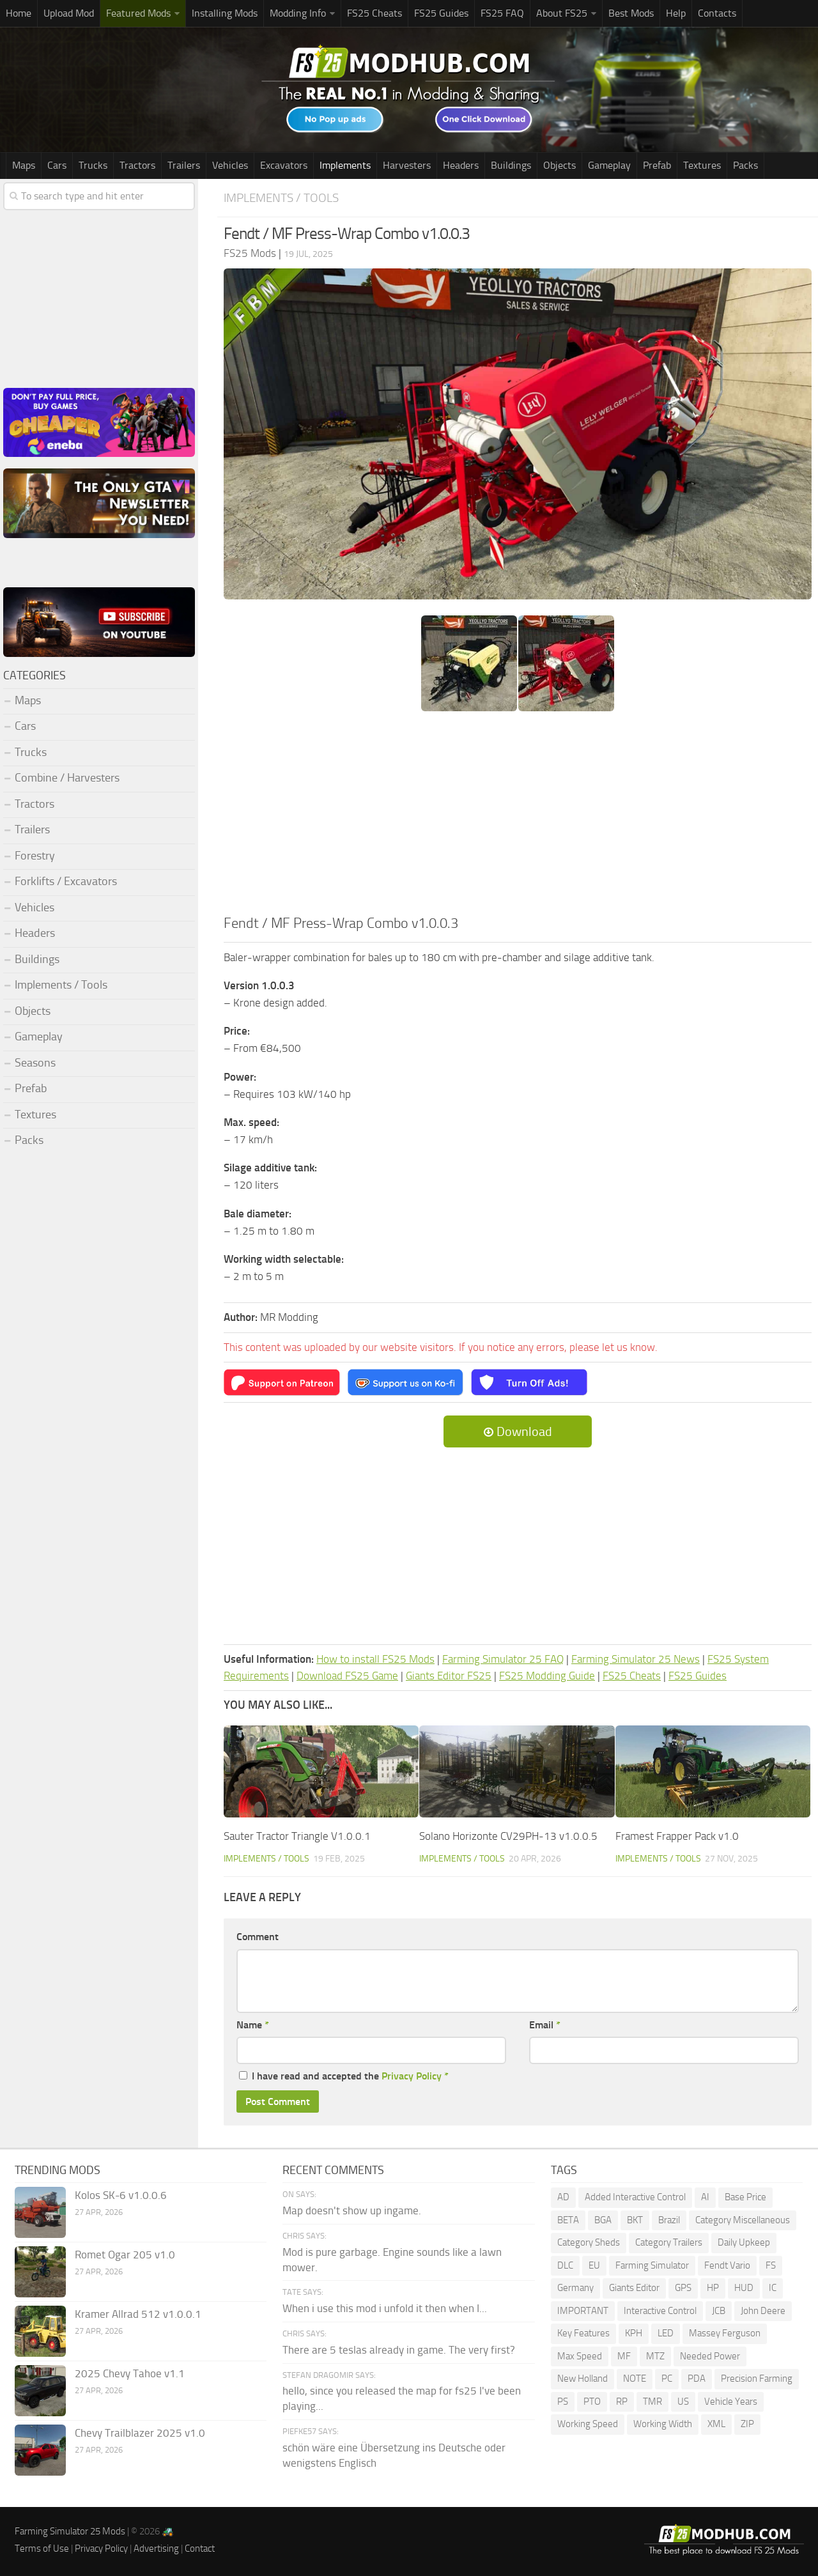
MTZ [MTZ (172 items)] (655, 2356)
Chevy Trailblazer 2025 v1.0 (140, 2432)
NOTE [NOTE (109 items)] (634, 2378)
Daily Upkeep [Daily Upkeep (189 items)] (744, 2242)
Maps (23, 165)
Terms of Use (42, 2548)
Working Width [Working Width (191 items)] (662, 2424)
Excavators (283, 165)
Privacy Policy (412, 2076)
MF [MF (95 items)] (624, 2356)
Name (252, 2025)
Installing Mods (225, 13)
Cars (56, 165)
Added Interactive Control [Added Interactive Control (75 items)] (635, 2197)
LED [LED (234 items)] (666, 2333)
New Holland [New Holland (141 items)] (582, 2378)
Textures (702, 165)
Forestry (35, 856)
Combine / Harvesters (67, 778)
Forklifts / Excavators (66, 881)
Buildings (511, 165)
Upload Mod (68, 13)
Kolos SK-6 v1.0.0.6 (121, 2195)
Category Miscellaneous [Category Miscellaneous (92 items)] (742, 2220)
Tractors (137, 165)
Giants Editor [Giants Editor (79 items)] (634, 2288)
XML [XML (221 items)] (716, 2424)
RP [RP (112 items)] (622, 2401)
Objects (559, 165)
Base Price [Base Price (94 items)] (745, 2197)
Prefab (657, 165)
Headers (461, 165)
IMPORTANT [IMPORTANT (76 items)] (582, 2311)
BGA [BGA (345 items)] (603, 2220)
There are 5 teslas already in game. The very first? (398, 2349)
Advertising (156, 2548)
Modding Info (298, 13)
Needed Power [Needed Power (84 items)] (710, 2356)
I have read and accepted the (344, 2076)
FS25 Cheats (374, 13)
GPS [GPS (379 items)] (683, 2288)
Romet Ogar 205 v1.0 (125, 2254)
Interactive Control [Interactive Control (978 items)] (660, 2311)
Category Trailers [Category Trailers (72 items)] (668, 2242)
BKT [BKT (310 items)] (635, 2220)
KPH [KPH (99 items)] (633, 2333)
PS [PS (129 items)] (562, 2401)
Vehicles (230, 165)
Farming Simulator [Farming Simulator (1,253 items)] (652, 2265)
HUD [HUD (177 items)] (743, 2288)
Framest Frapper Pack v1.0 (677, 1836)
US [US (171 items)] (683, 2401)
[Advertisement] (518, 817)
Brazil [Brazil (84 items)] (669, 2220)
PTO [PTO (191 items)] (592, 2401)
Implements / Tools (281, 197)
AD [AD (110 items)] (563, 2197)
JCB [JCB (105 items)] (718, 2311)
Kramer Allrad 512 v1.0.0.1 (138, 2314)
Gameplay (609, 165)
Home (18, 13)
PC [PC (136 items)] (666, 2378)
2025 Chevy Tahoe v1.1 (130, 2373)
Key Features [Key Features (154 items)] (583, 2333)
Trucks (93, 165)
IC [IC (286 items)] (772, 2288)
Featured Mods (138, 13)
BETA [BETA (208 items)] (568, 2220)
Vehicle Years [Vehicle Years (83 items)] (730, 2401)
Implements (345, 165)
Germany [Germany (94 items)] (575, 2288)
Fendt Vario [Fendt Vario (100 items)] (727, 2265)
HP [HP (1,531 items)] (713, 2288)
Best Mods (631, 13)
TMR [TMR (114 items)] (652, 2401)
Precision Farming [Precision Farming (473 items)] (756, 2378)
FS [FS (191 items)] (771, 2265)
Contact (200, 2548)
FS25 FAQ (502, 13)
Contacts (717, 13)
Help (676, 13)
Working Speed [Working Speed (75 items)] (587, 2424)
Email (544, 2025)
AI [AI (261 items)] (705, 2197)
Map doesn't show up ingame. (351, 2210)
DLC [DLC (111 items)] (565, 2265)
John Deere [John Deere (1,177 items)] (763, 2311)
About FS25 (561, 13)
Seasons (35, 1063)
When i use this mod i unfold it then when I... (384, 2308)
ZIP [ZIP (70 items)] (747, 2424)
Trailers (183, 165)
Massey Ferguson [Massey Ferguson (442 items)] (724, 2333)
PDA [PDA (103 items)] (697, 2378)
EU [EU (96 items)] (594, 2265)
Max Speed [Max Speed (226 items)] (579, 2356)
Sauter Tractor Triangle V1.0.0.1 (297, 1836)
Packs (745, 165)
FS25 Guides (441, 13)
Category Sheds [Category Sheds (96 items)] (588, 2242)
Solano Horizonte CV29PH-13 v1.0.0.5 (508, 1836)
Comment (257, 1937)
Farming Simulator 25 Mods (70, 2531)
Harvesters (407, 165)
